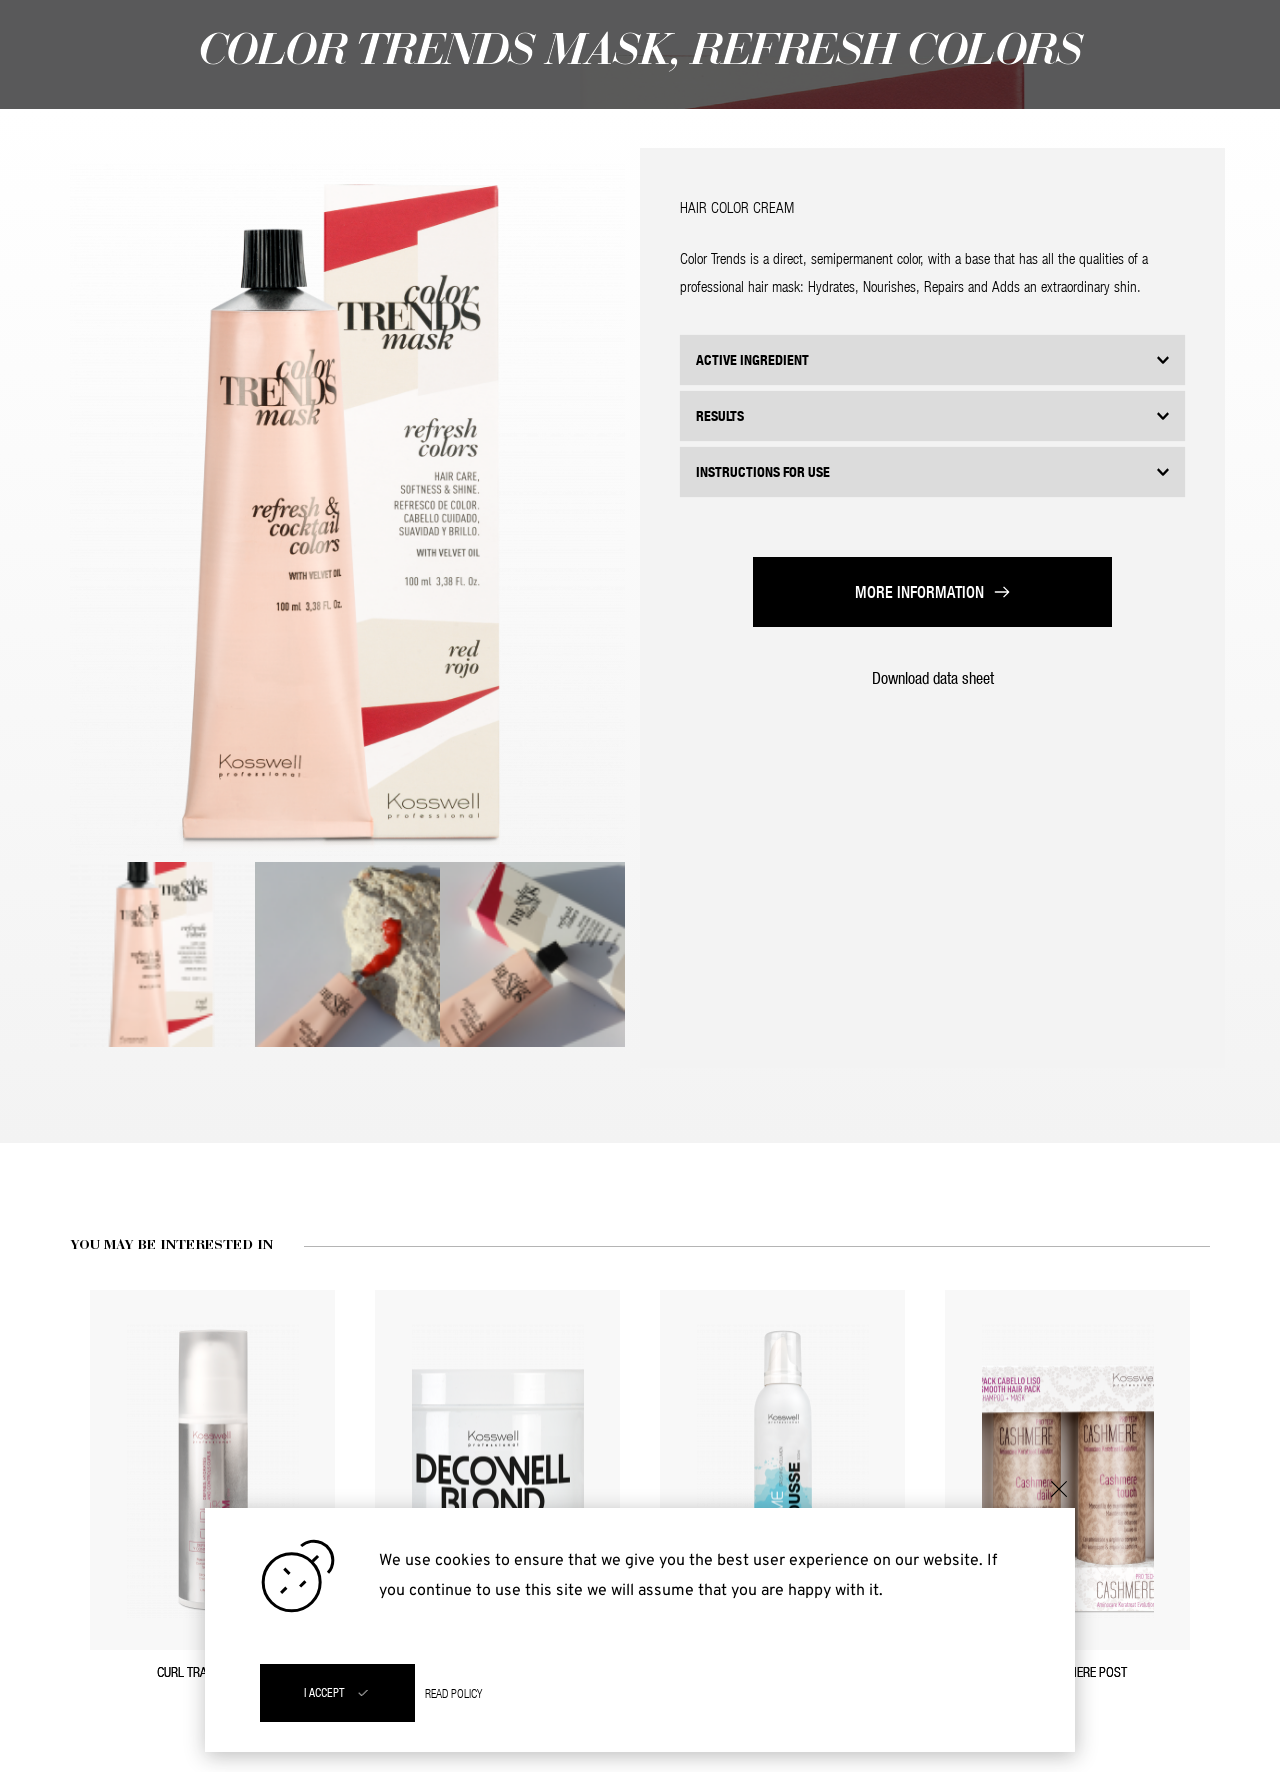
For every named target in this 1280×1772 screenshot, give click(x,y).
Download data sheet (933, 677)
